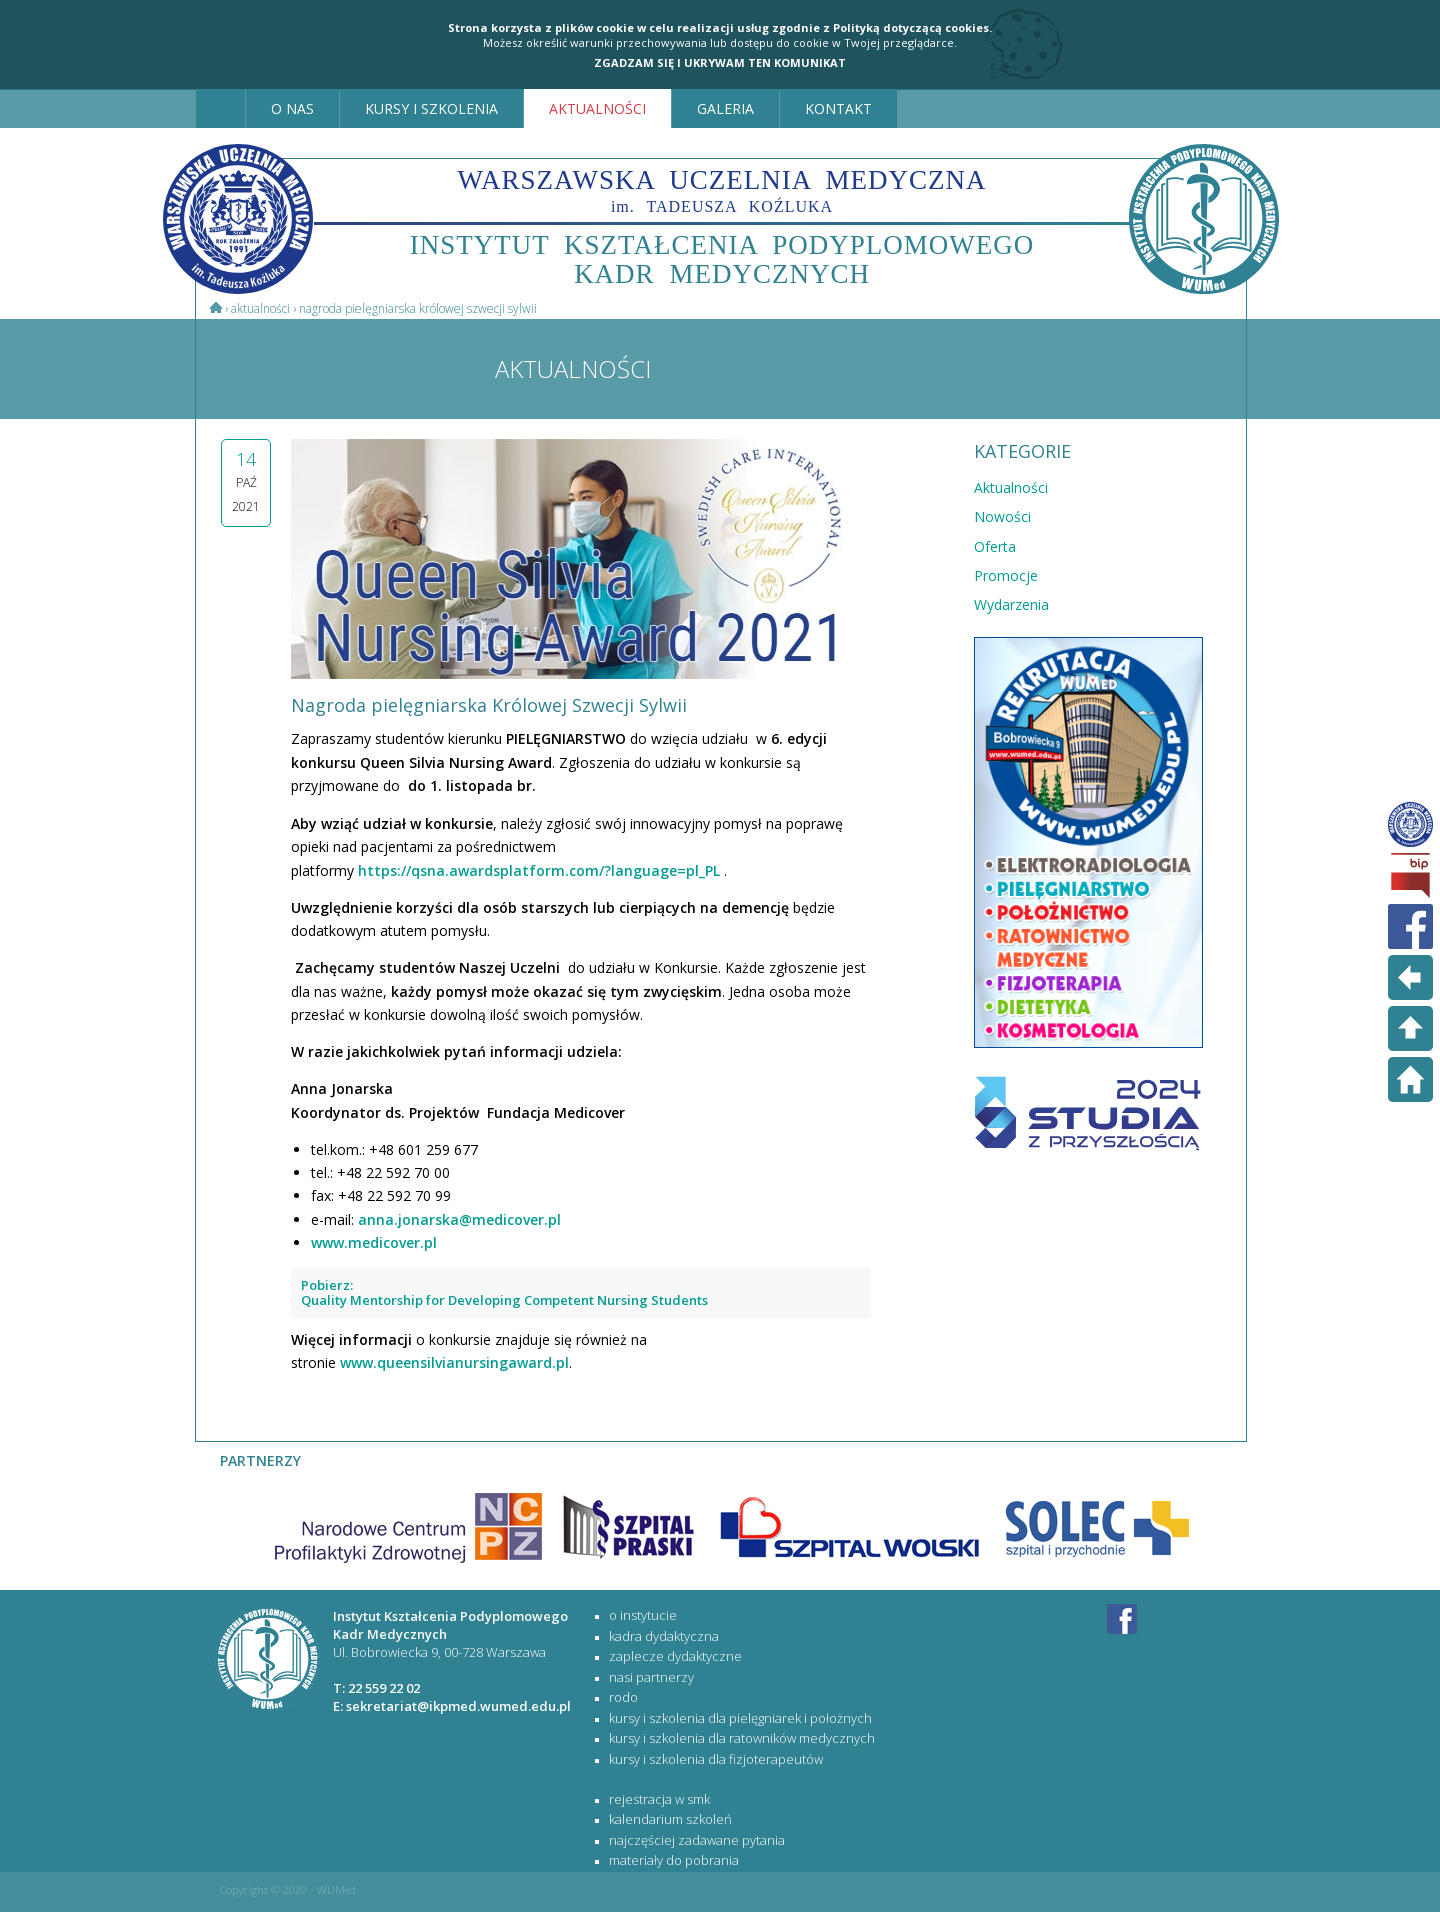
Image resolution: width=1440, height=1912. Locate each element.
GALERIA (725, 108)
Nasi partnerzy (651, 1677)
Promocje (1006, 575)
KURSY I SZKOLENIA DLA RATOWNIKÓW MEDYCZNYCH (742, 1738)
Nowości (1002, 516)
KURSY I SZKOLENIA (431, 108)
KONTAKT (838, 108)
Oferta (995, 546)
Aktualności (260, 308)
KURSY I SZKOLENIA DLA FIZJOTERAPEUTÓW (716, 1759)
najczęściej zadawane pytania (697, 1840)
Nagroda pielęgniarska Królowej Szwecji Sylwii (418, 308)
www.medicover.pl (374, 1242)
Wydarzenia (1011, 604)
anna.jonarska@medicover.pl (459, 1219)
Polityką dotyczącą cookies (911, 27)
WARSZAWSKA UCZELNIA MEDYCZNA (722, 190)
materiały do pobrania (674, 1860)
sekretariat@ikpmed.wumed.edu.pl (458, 1706)
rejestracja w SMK (659, 1799)
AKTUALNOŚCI (597, 108)
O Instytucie (643, 1615)
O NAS (292, 108)
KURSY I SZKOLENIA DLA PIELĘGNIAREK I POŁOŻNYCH (740, 1718)
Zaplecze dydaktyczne (675, 1656)
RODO (623, 1697)
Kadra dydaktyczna (664, 1636)
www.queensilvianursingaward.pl (454, 1362)
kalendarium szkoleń (670, 1819)
